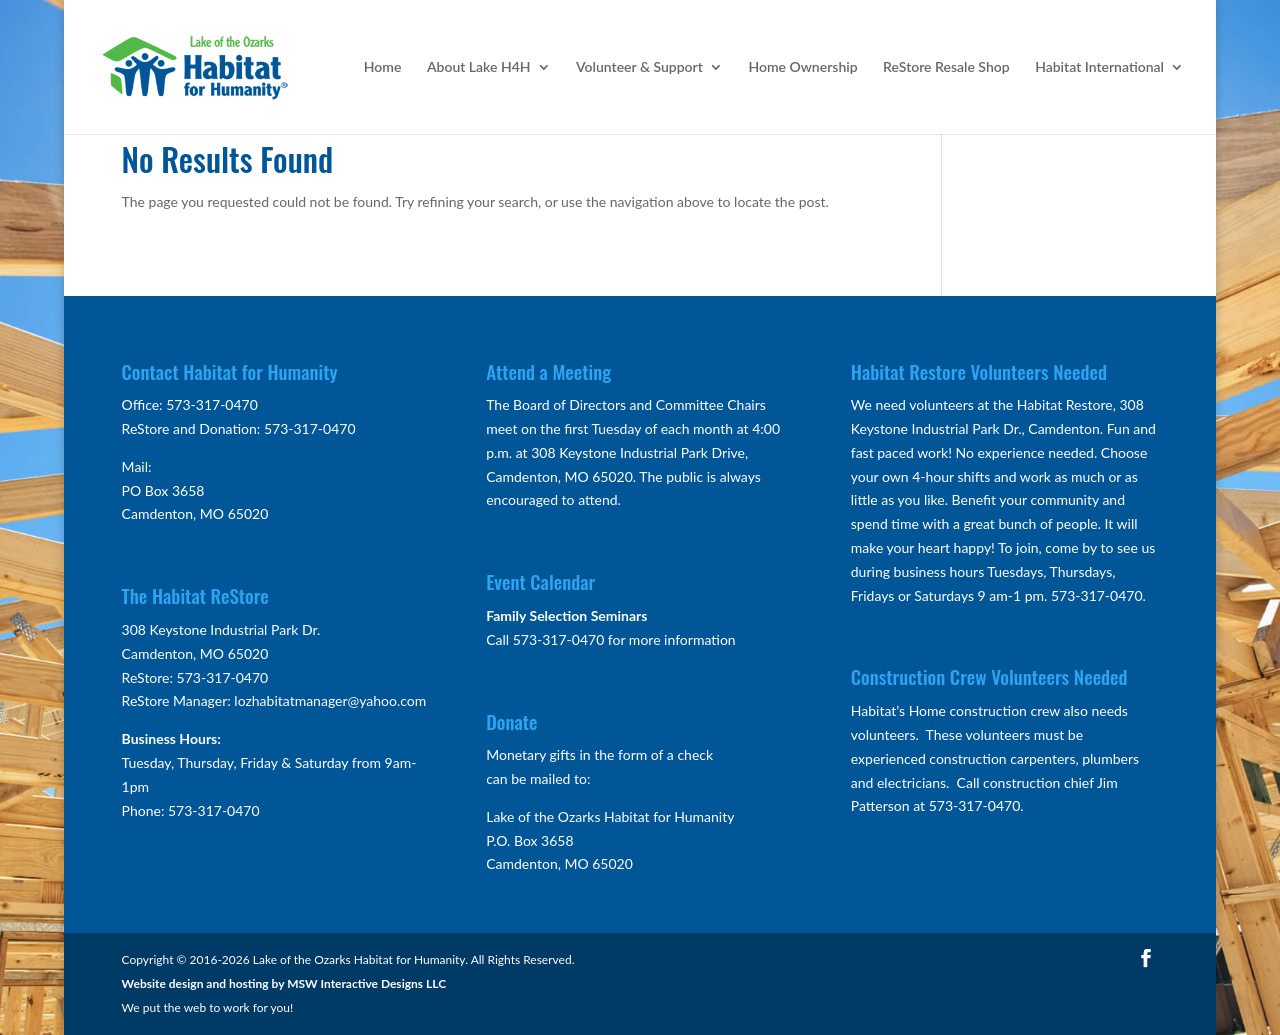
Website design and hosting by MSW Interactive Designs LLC (284, 983)
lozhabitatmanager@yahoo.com (330, 700)
